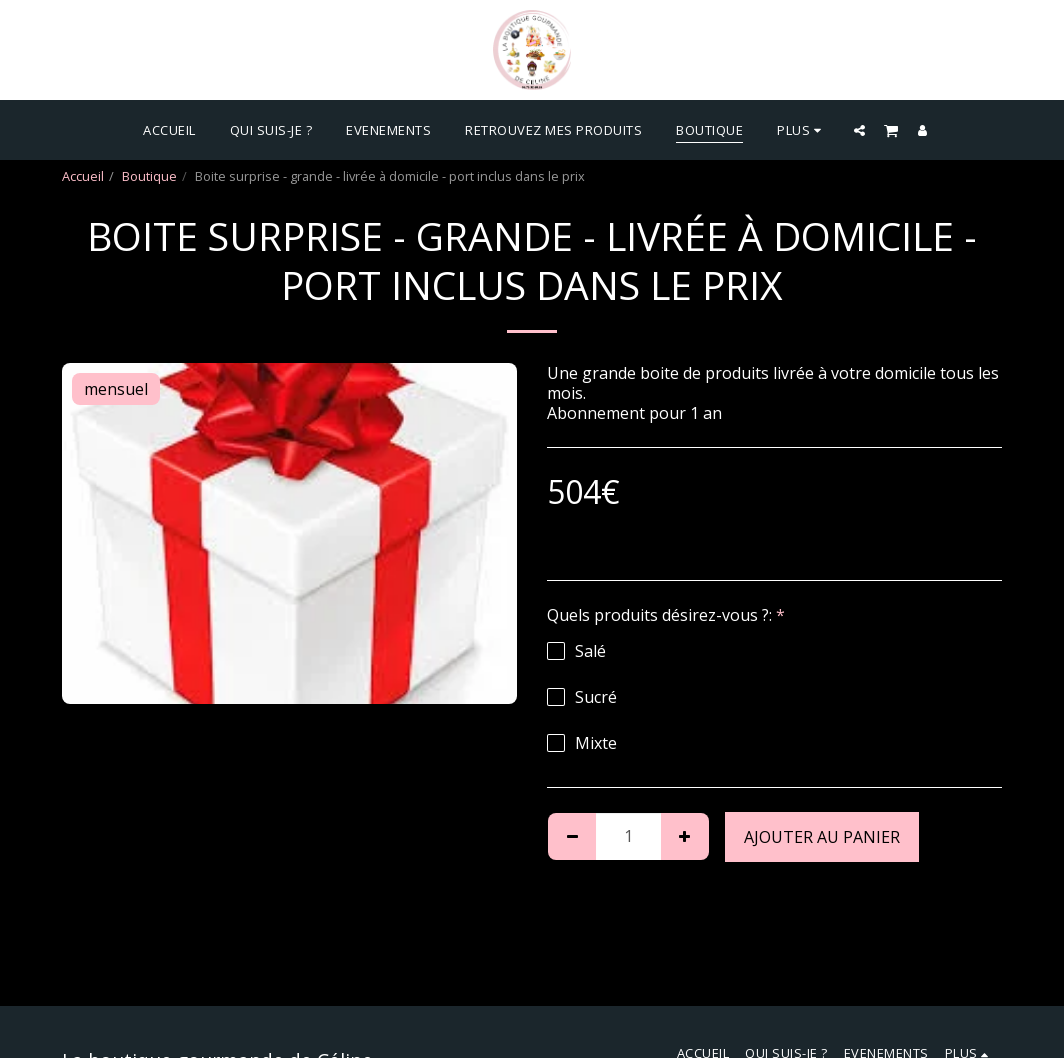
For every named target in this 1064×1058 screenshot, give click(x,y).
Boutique (149, 176)
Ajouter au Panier (822, 837)
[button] (859, 130)
